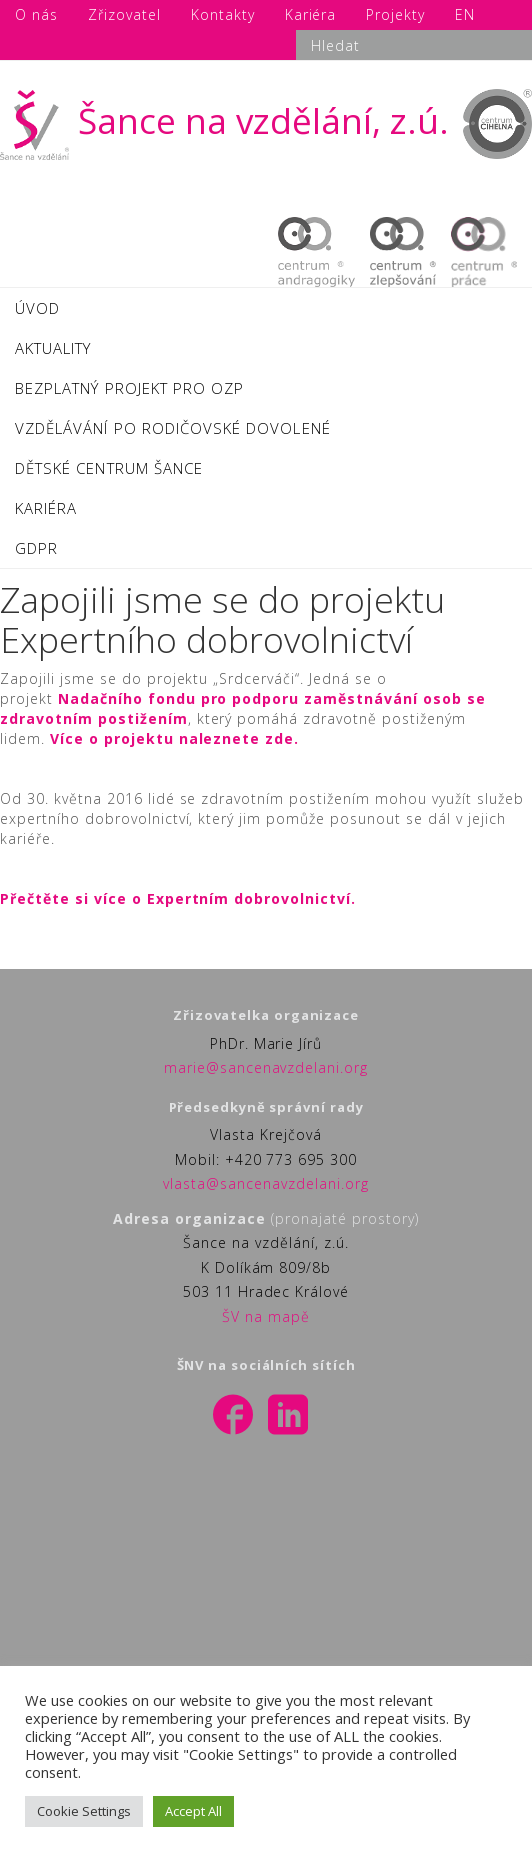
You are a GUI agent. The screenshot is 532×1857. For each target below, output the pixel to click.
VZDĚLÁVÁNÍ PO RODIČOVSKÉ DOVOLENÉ (173, 428)
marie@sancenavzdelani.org (266, 1067)
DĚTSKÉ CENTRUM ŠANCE (109, 468)
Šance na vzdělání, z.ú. (224, 120)
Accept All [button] (193, 1811)
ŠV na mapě (266, 1316)
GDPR (36, 548)
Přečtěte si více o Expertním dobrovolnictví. (178, 898)
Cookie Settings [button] (84, 1811)
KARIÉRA (46, 508)
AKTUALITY (53, 348)
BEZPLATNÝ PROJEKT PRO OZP (129, 388)
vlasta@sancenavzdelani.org (265, 1183)
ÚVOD (37, 308)
